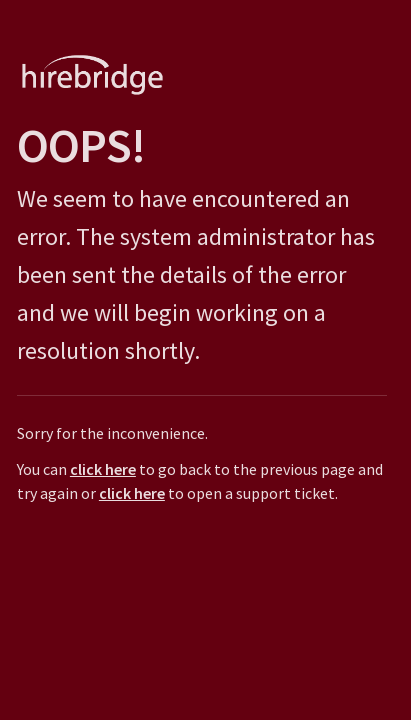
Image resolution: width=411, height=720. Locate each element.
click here (100, 469)
